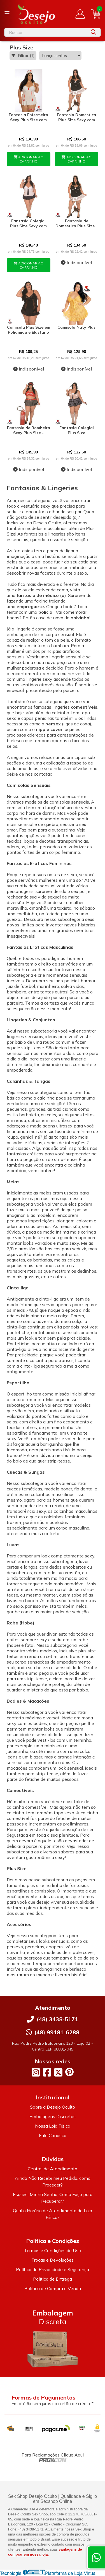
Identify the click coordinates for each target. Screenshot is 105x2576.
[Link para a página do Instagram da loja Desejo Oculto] (36, 2072)
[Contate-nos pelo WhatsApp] (96, 2557)
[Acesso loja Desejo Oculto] (80, 14)
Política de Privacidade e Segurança (52, 2269)
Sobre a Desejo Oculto (52, 2107)
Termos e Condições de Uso (52, 2250)
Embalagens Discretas (52, 2116)
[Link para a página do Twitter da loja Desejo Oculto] (58, 2072)
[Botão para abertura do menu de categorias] (7, 13)
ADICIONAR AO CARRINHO (29, 159)
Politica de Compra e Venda (52, 2288)
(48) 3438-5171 (57, 2019)
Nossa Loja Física (52, 2126)
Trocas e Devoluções (52, 2260)
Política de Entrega (52, 2279)
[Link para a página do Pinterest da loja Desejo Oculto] (69, 2072)
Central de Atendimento (52, 2168)
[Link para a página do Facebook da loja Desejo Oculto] (47, 2072)
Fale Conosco (52, 2135)
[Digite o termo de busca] (45, 32)
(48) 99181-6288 (56, 2032)
